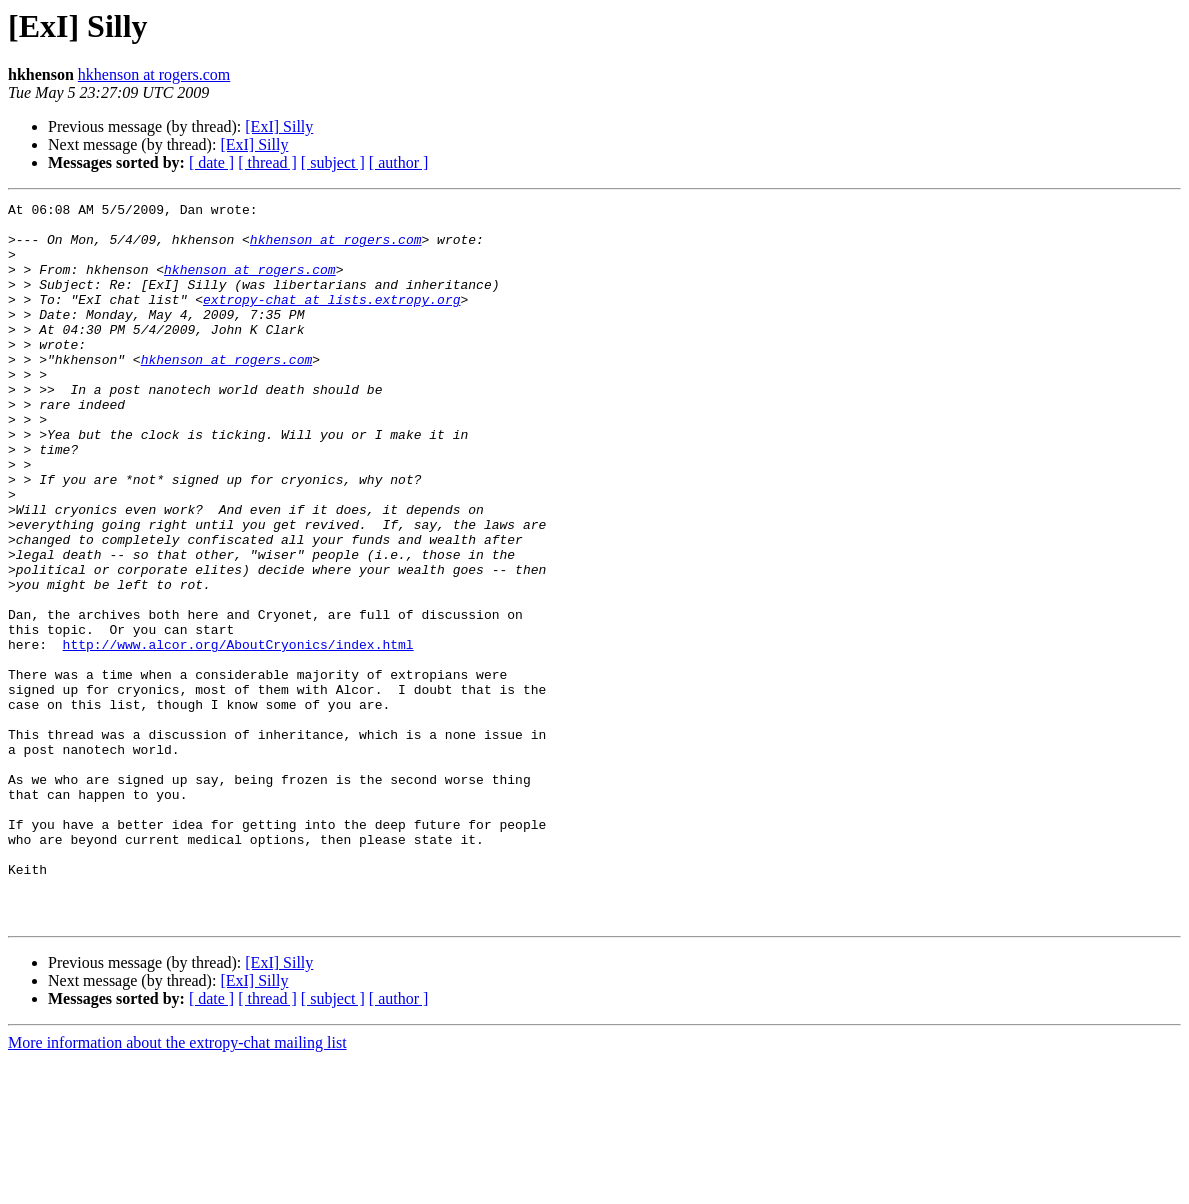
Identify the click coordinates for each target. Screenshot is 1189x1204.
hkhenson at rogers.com (154, 74)
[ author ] (399, 162)
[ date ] (211, 162)
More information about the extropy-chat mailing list (177, 1186)
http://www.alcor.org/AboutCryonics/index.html (238, 734)
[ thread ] (267, 162)
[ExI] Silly (279, 126)
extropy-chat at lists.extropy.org (331, 320)
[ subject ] (333, 162)
